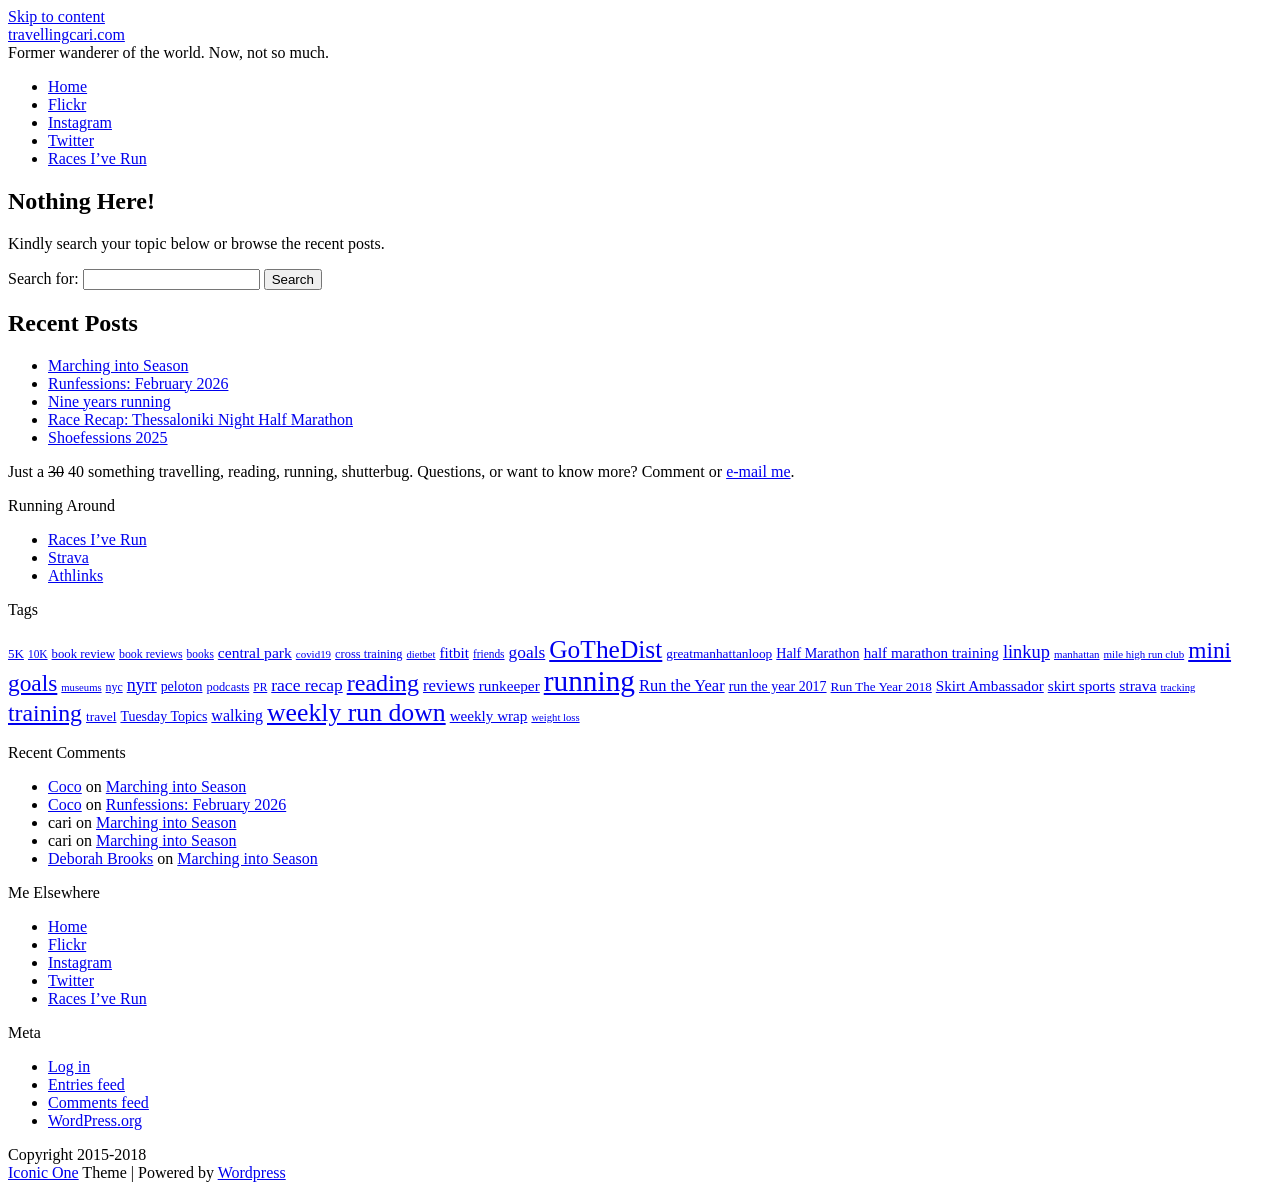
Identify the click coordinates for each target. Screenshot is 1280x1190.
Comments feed (98, 1102)
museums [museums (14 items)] (81, 687)
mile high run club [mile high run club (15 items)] (1144, 654)
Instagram (80, 122)
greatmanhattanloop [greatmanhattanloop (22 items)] (719, 653)
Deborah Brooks (100, 858)
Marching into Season (118, 365)
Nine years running (109, 401)
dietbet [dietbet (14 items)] (420, 654)
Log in (69, 1066)
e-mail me (758, 471)
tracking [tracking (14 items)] (1177, 687)
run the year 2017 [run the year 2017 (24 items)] (778, 686)
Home (67, 86)
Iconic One (43, 1172)
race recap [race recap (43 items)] (306, 685)
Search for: (43, 278)
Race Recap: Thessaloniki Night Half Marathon (200, 419)
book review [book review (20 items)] (83, 654)
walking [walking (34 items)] (237, 715)
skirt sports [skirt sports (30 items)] (1082, 685)
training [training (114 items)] (45, 713)
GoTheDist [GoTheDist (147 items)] (605, 649)
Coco (65, 786)
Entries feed (86, 1084)
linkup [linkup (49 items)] (1026, 652)
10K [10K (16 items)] (38, 654)
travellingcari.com (66, 34)
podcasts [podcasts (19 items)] (227, 687)
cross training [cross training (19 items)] (368, 654)
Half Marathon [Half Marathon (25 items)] (817, 653)
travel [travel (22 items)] (101, 716)
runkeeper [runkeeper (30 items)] (509, 685)
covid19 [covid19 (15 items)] (313, 654)
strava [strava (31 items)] (1137, 685)
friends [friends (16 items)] (489, 654)
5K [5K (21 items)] (16, 653)
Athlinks (75, 575)
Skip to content (56, 16)
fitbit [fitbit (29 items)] (453, 653)
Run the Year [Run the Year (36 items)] (682, 685)
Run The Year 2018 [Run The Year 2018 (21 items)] (881, 686)
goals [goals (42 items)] (527, 652)
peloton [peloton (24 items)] (182, 686)
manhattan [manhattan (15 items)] (1077, 654)
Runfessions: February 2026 (138, 383)
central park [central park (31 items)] (255, 652)
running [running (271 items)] (589, 681)
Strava (68, 557)
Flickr (67, 104)
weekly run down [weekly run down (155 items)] (356, 712)
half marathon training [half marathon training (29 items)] (931, 653)
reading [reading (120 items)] (383, 683)
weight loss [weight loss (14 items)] (555, 717)
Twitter (71, 140)
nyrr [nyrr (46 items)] (142, 685)
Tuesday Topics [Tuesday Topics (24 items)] (163, 716)
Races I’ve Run (97, 158)
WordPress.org (95, 1120)
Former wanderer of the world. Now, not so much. (168, 52)
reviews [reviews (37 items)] (449, 685)
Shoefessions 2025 (108, 437)
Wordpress (252, 1172)
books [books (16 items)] (200, 654)
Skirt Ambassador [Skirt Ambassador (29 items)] (990, 686)
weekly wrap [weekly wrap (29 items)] (489, 716)
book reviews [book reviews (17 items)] (151, 654)
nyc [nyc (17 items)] (114, 687)
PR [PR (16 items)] (260, 687)
